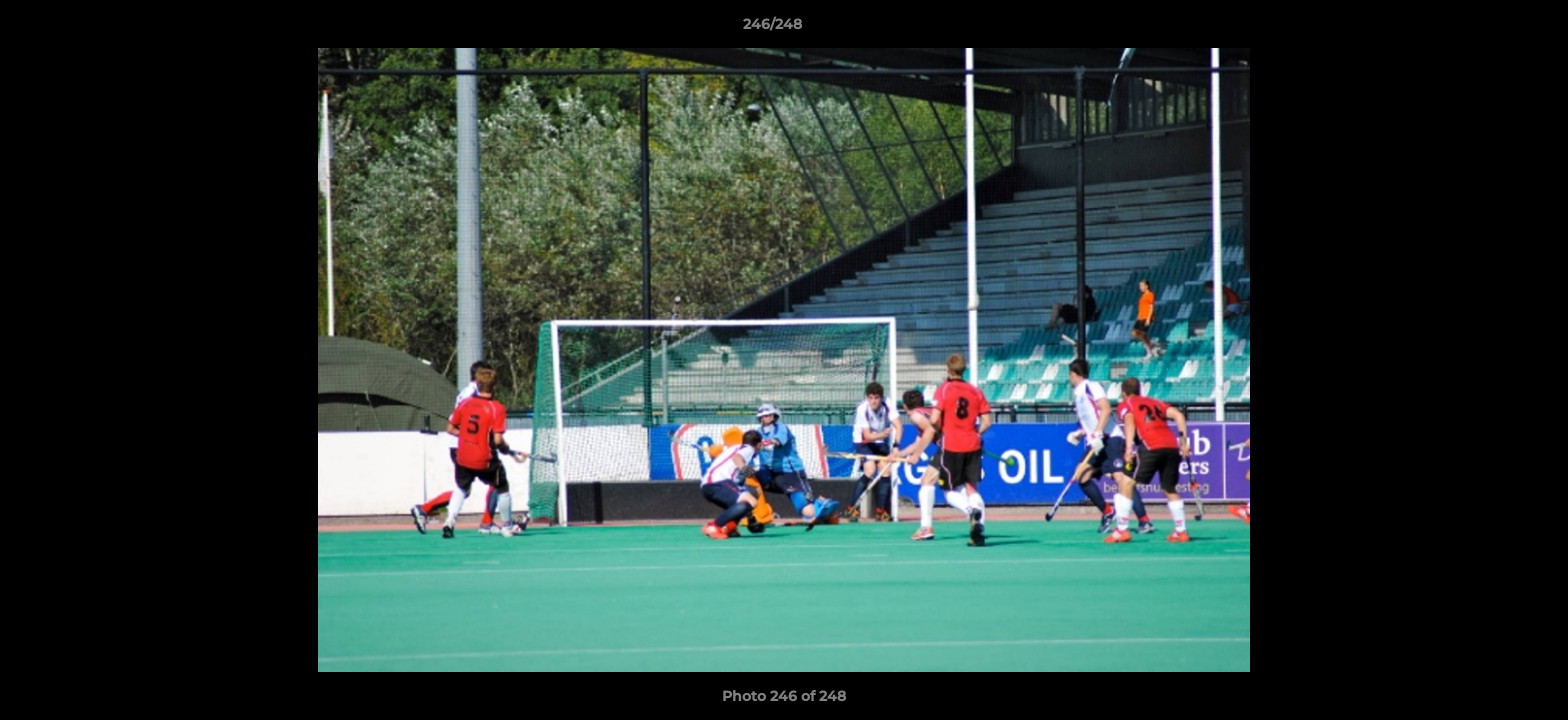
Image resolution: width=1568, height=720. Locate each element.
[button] (1484, 29)
